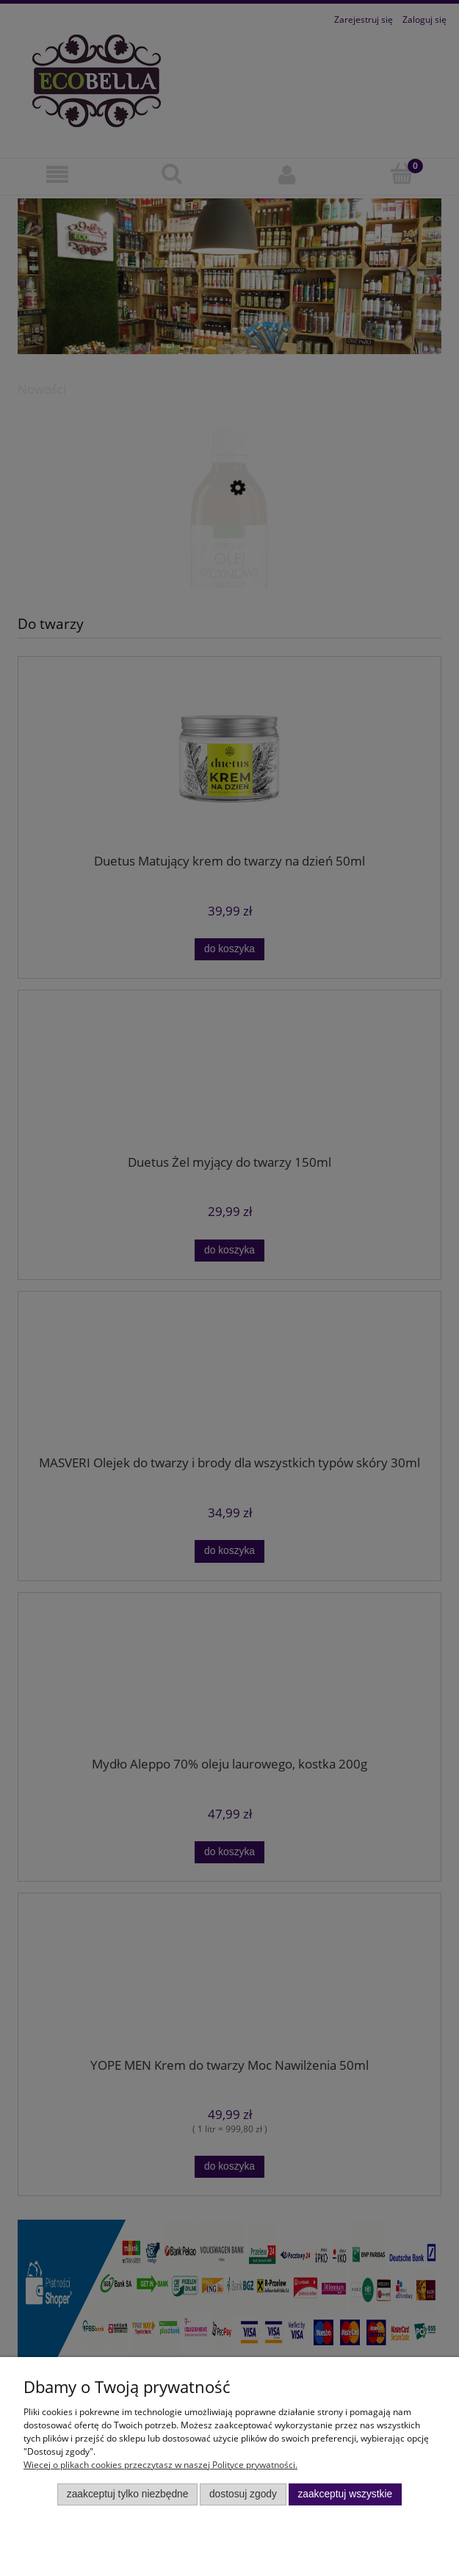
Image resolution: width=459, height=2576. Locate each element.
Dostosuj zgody (243, 2494)
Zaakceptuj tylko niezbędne (128, 2494)
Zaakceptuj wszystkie (344, 2494)
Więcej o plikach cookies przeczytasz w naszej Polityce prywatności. (160, 2464)
